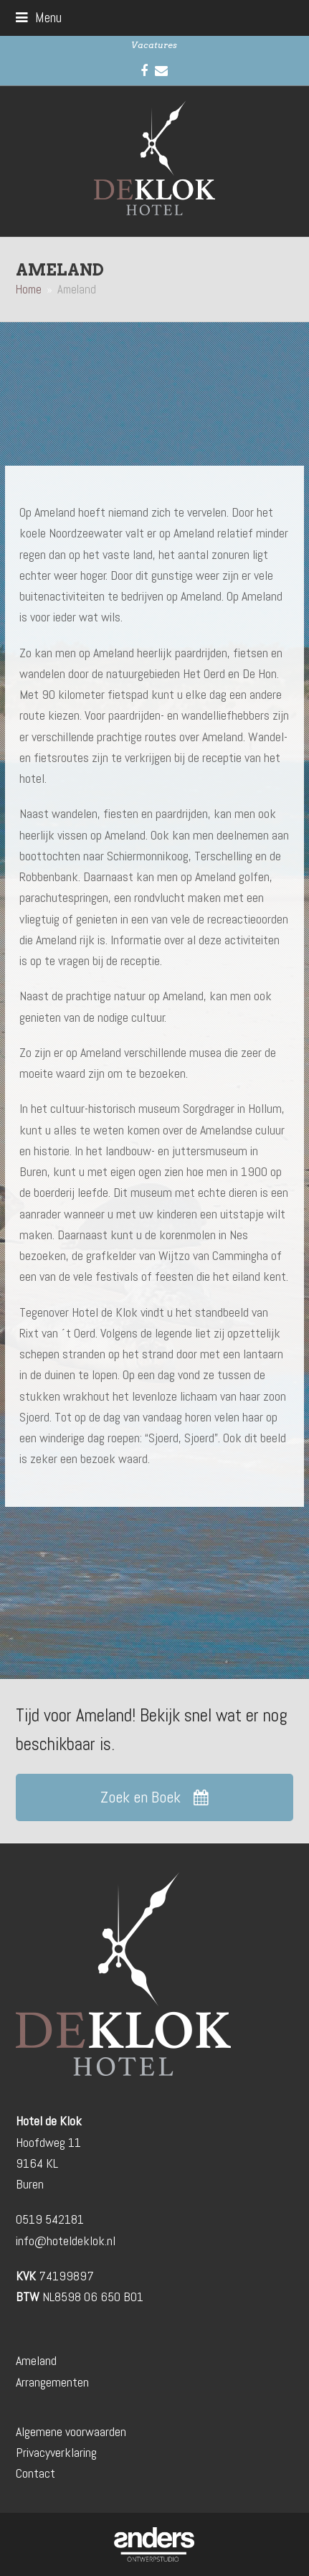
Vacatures (154, 44)
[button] (39, 18)
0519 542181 (50, 2219)
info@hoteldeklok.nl (65, 2240)
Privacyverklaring (56, 2452)
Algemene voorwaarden (71, 2431)
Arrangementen (52, 2382)
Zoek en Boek (154, 1797)
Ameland (36, 2360)
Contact (35, 2473)
